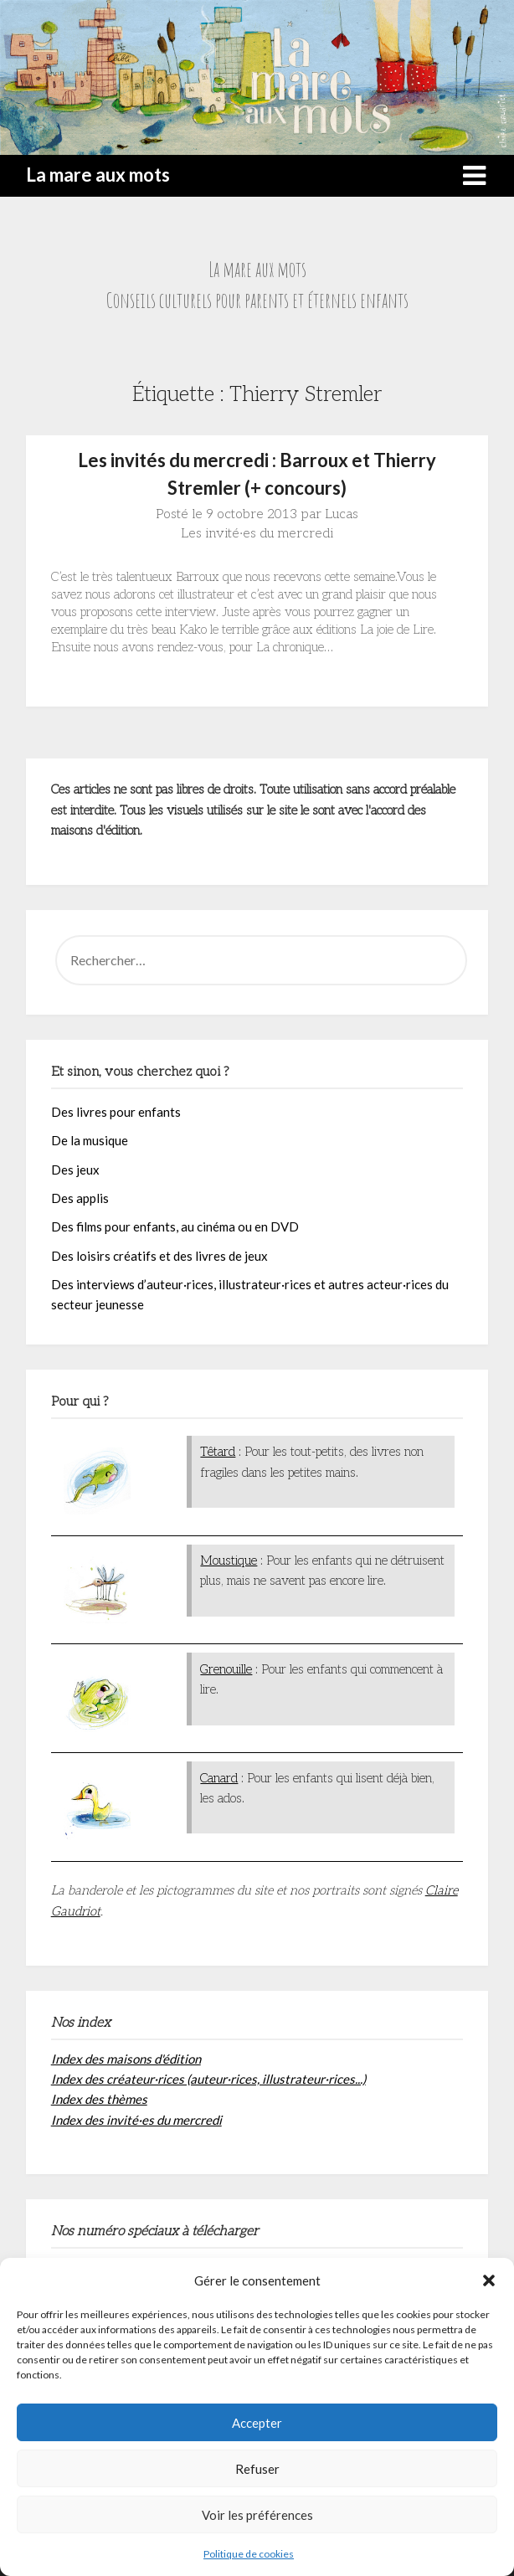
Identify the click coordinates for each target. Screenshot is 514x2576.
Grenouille (226, 1669)
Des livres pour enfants (116, 1111)
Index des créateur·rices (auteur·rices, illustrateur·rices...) (208, 2078)
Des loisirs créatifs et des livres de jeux (159, 1255)
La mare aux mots (98, 174)
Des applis (80, 1198)
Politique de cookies (248, 2554)
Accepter (257, 2422)
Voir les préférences (257, 2514)
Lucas (341, 514)
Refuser (257, 2468)
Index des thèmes (99, 2098)
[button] (489, 2280)
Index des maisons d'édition (126, 2058)
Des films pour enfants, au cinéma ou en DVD (175, 1226)
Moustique (228, 1560)
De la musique (89, 1140)
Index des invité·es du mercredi (136, 2119)
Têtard (217, 1451)
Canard (219, 1778)
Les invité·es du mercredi (257, 534)
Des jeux (75, 1169)
